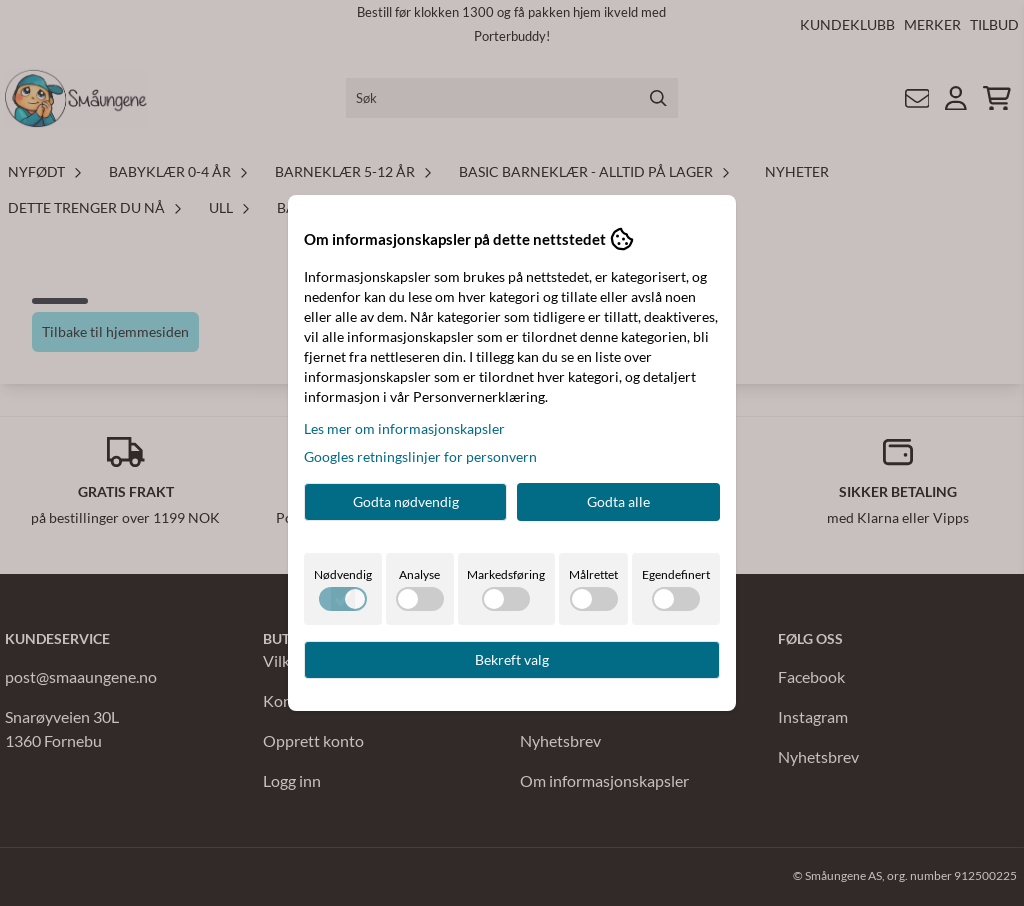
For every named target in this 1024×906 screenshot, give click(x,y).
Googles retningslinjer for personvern (420, 456)
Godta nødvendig (406, 501)
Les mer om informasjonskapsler (404, 428)
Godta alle (618, 501)
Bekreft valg (512, 659)
